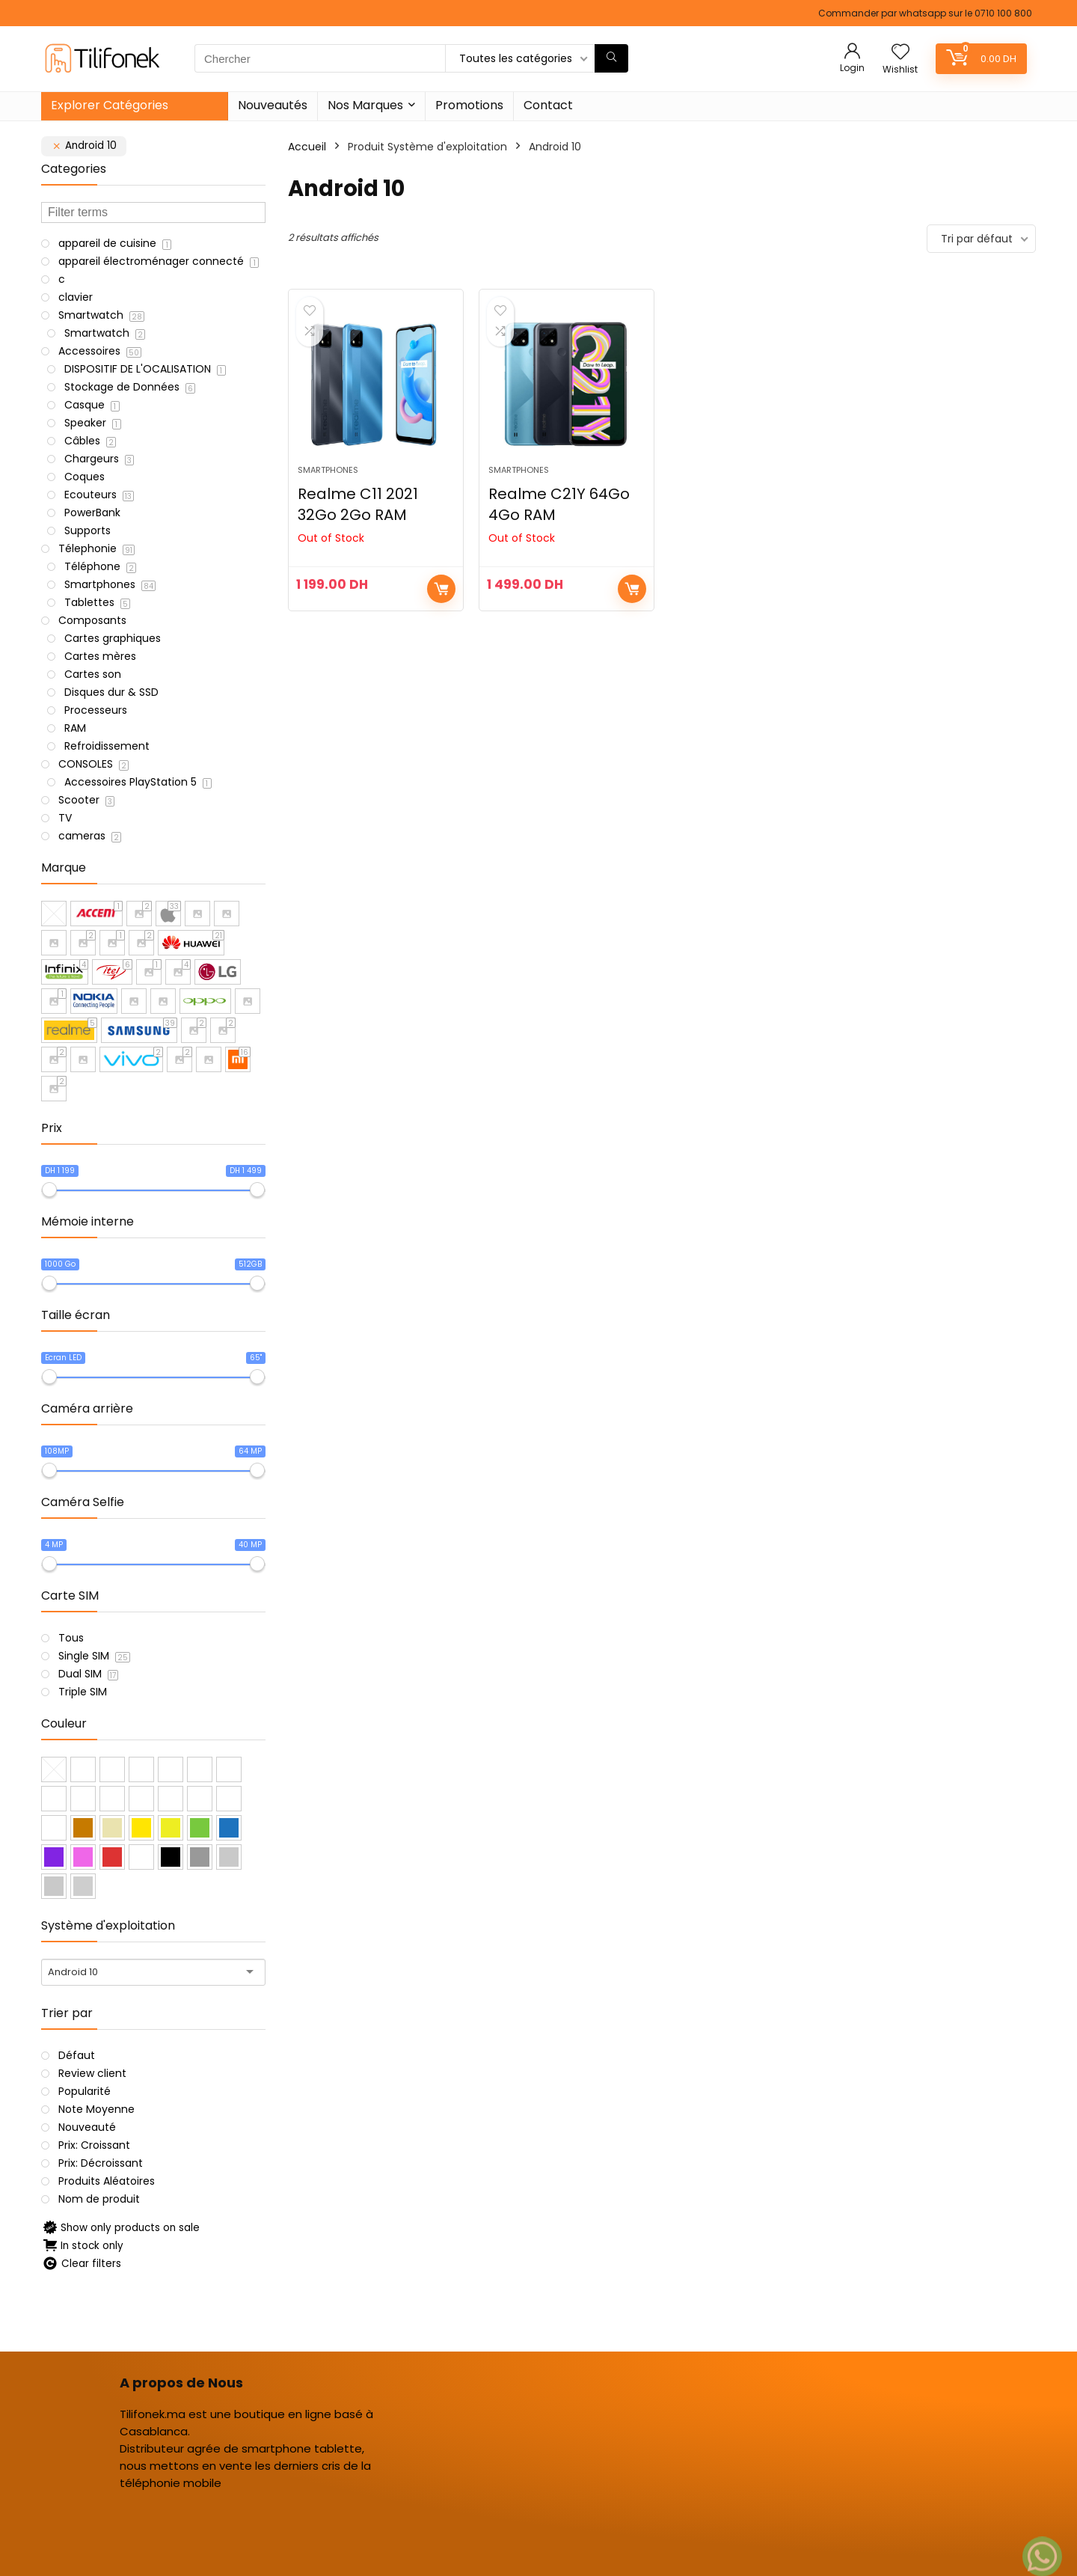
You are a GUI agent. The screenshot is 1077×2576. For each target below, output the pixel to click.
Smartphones (328, 470)
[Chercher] (611, 58)
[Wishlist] (900, 52)
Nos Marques (365, 105)
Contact (548, 105)
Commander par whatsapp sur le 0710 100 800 (925, 13)
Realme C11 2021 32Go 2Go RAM (358, 504)
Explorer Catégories (109, 105)
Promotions (469, 105)
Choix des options (441, 589)
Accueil (307, 146)
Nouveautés (272, 105)
